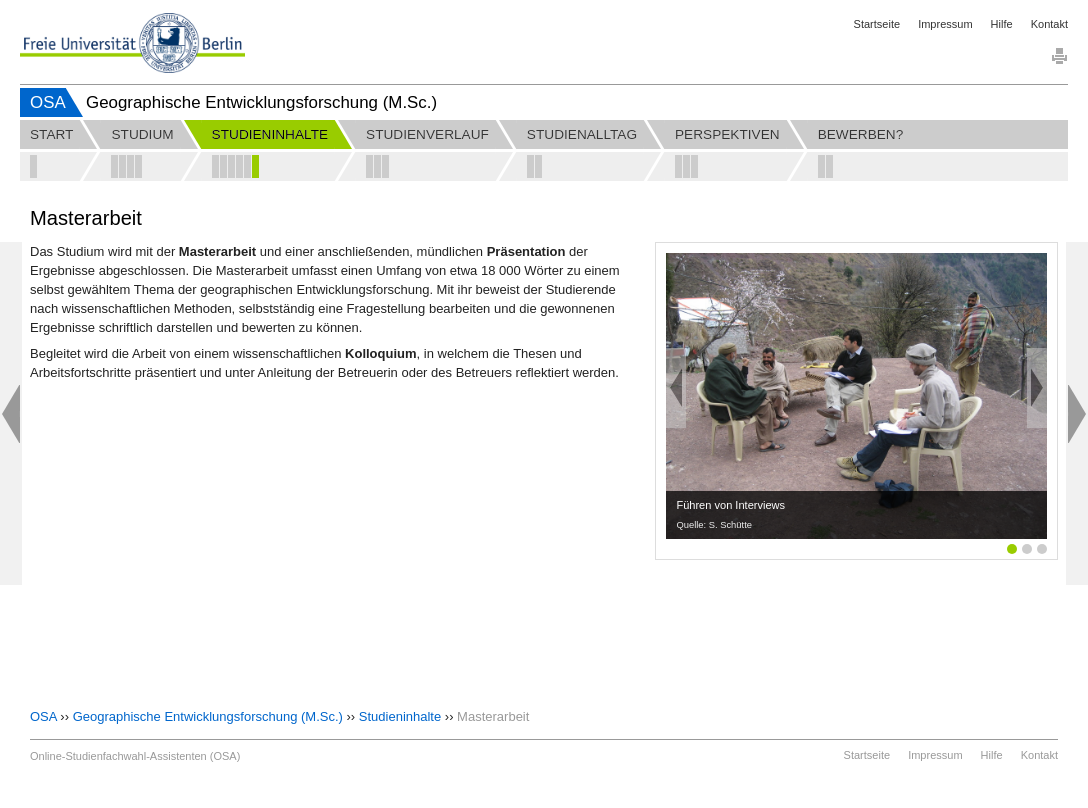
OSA (48, 102)
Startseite (877, 24)
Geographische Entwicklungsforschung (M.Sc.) (208, 716)
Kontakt (1049, 24)
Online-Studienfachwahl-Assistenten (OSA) (135, 756)
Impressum (945, 24)
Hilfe (1002, 24)
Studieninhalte (400, 716)
